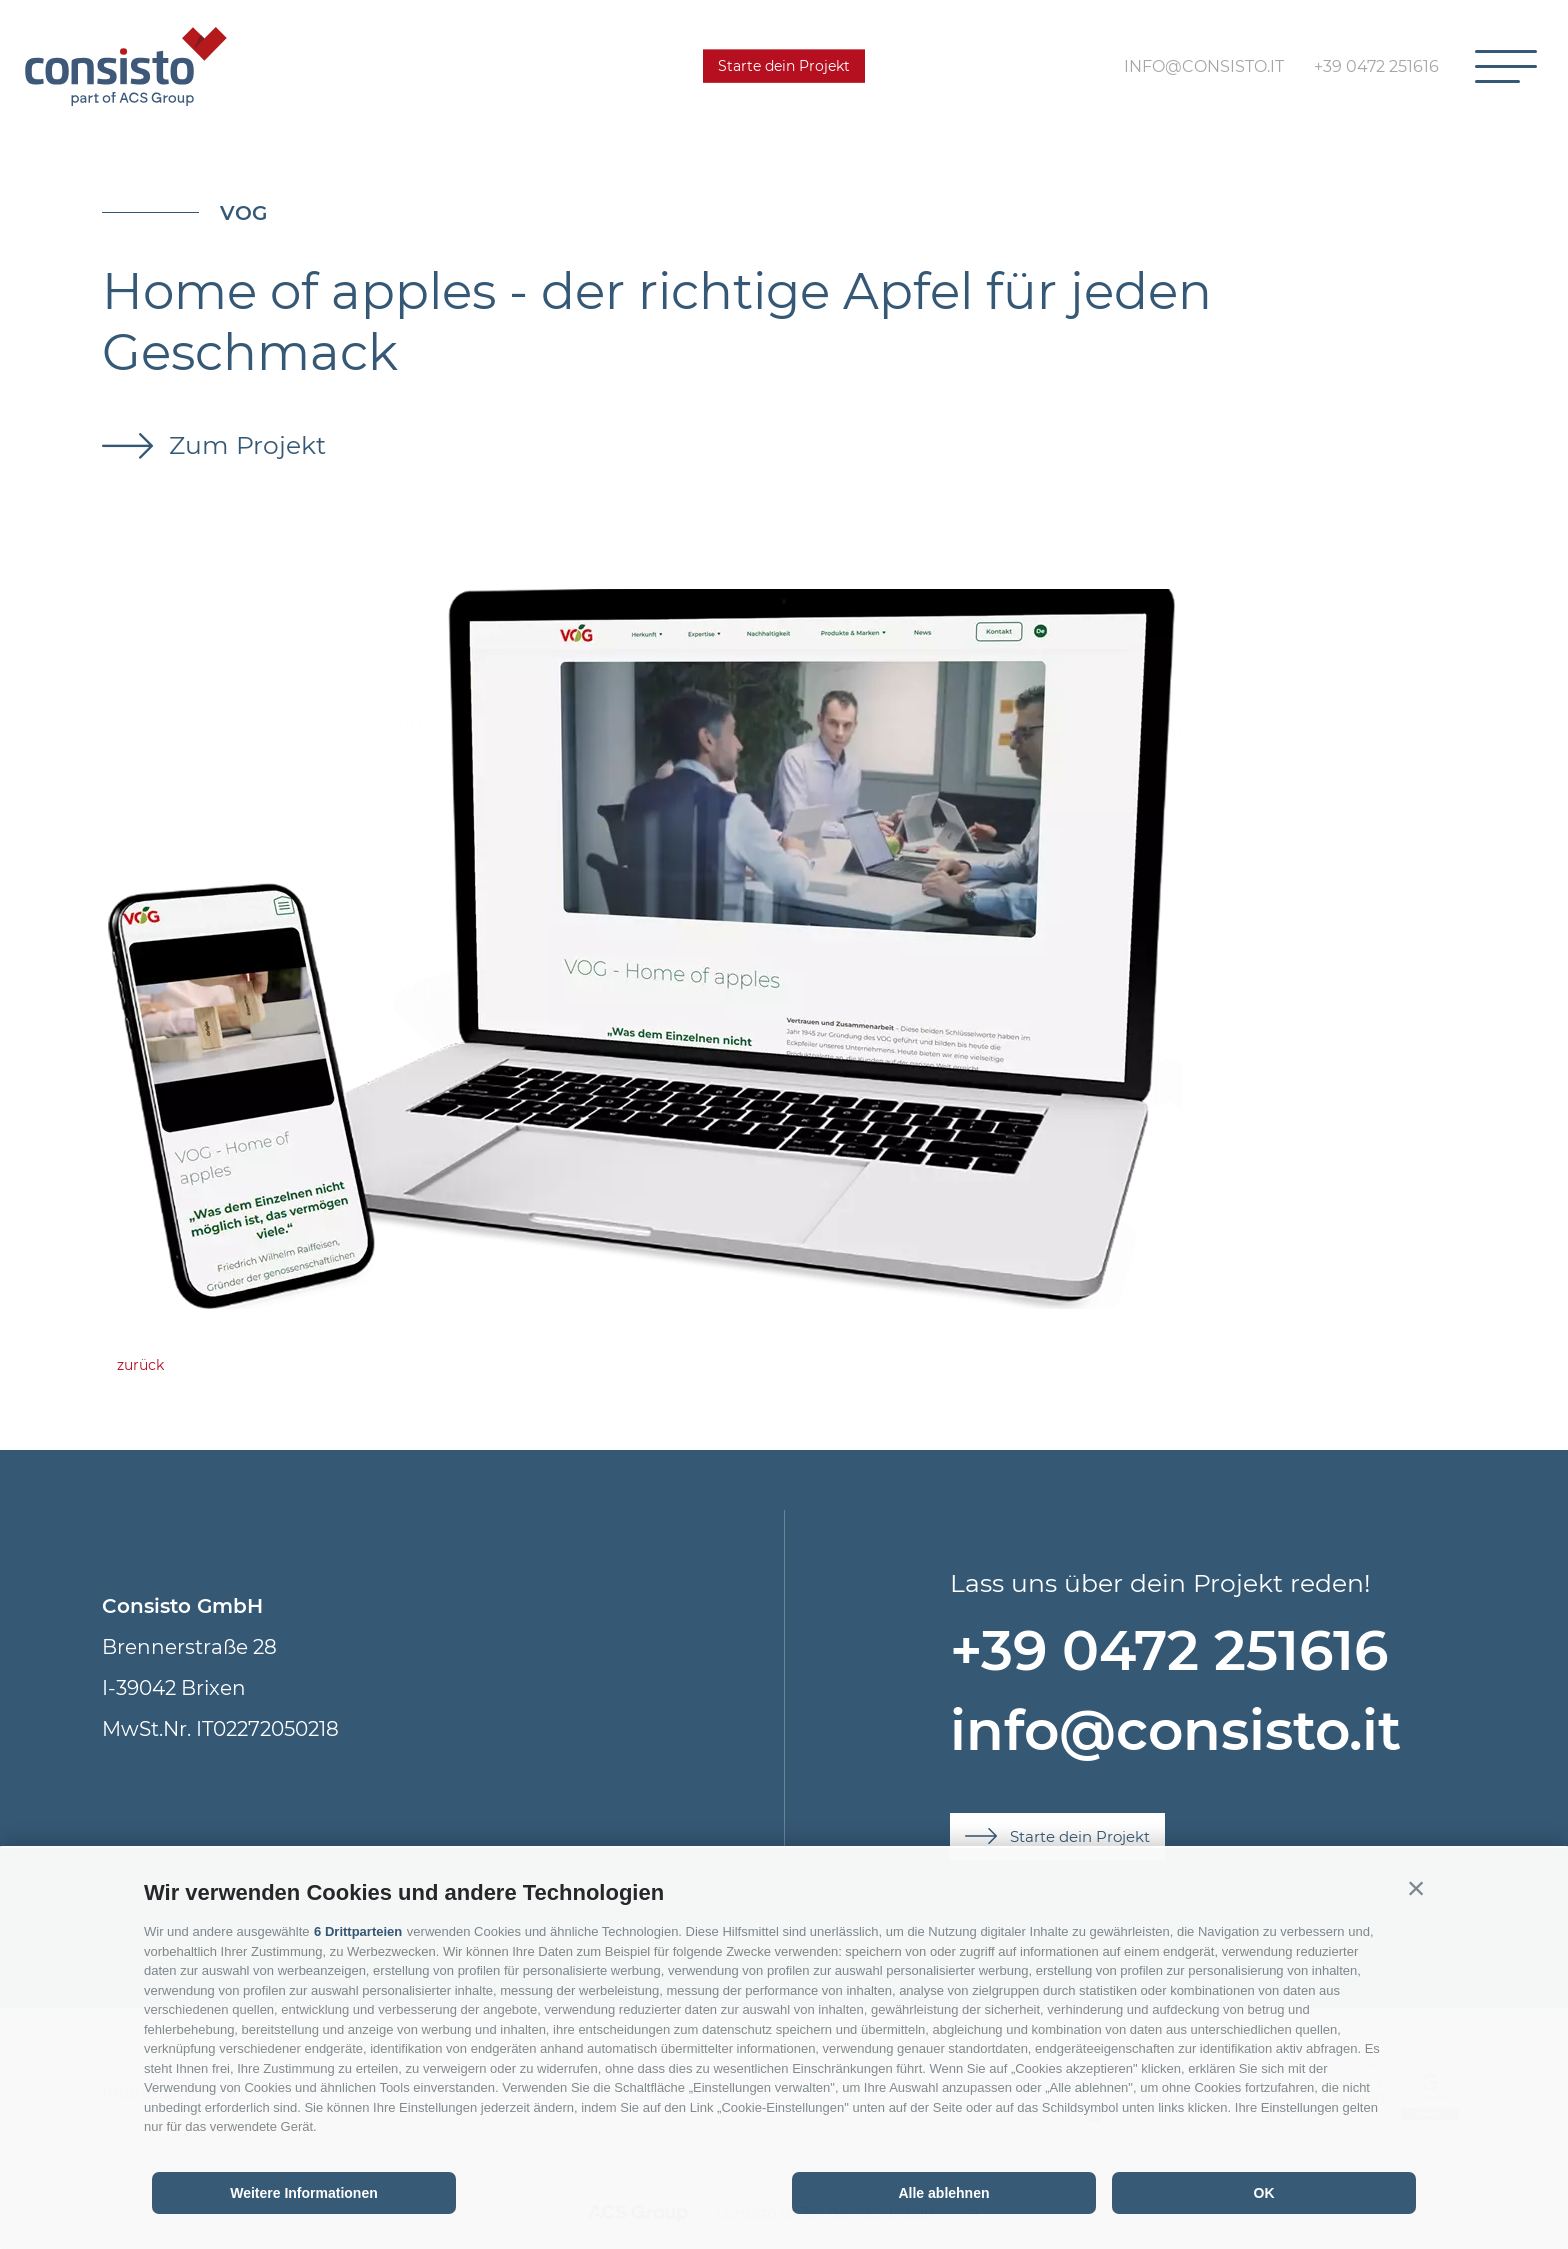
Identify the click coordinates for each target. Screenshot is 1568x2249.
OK (1264, 2193)
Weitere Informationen (304, 2193)
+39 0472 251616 (1169, 1650)
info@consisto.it (1175, 1730)
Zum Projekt (244, 445)
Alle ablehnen (943, 2193)
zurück (140, 1365)
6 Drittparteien (358, 1931)
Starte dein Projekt (784, 66)
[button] (1416, 1888)
